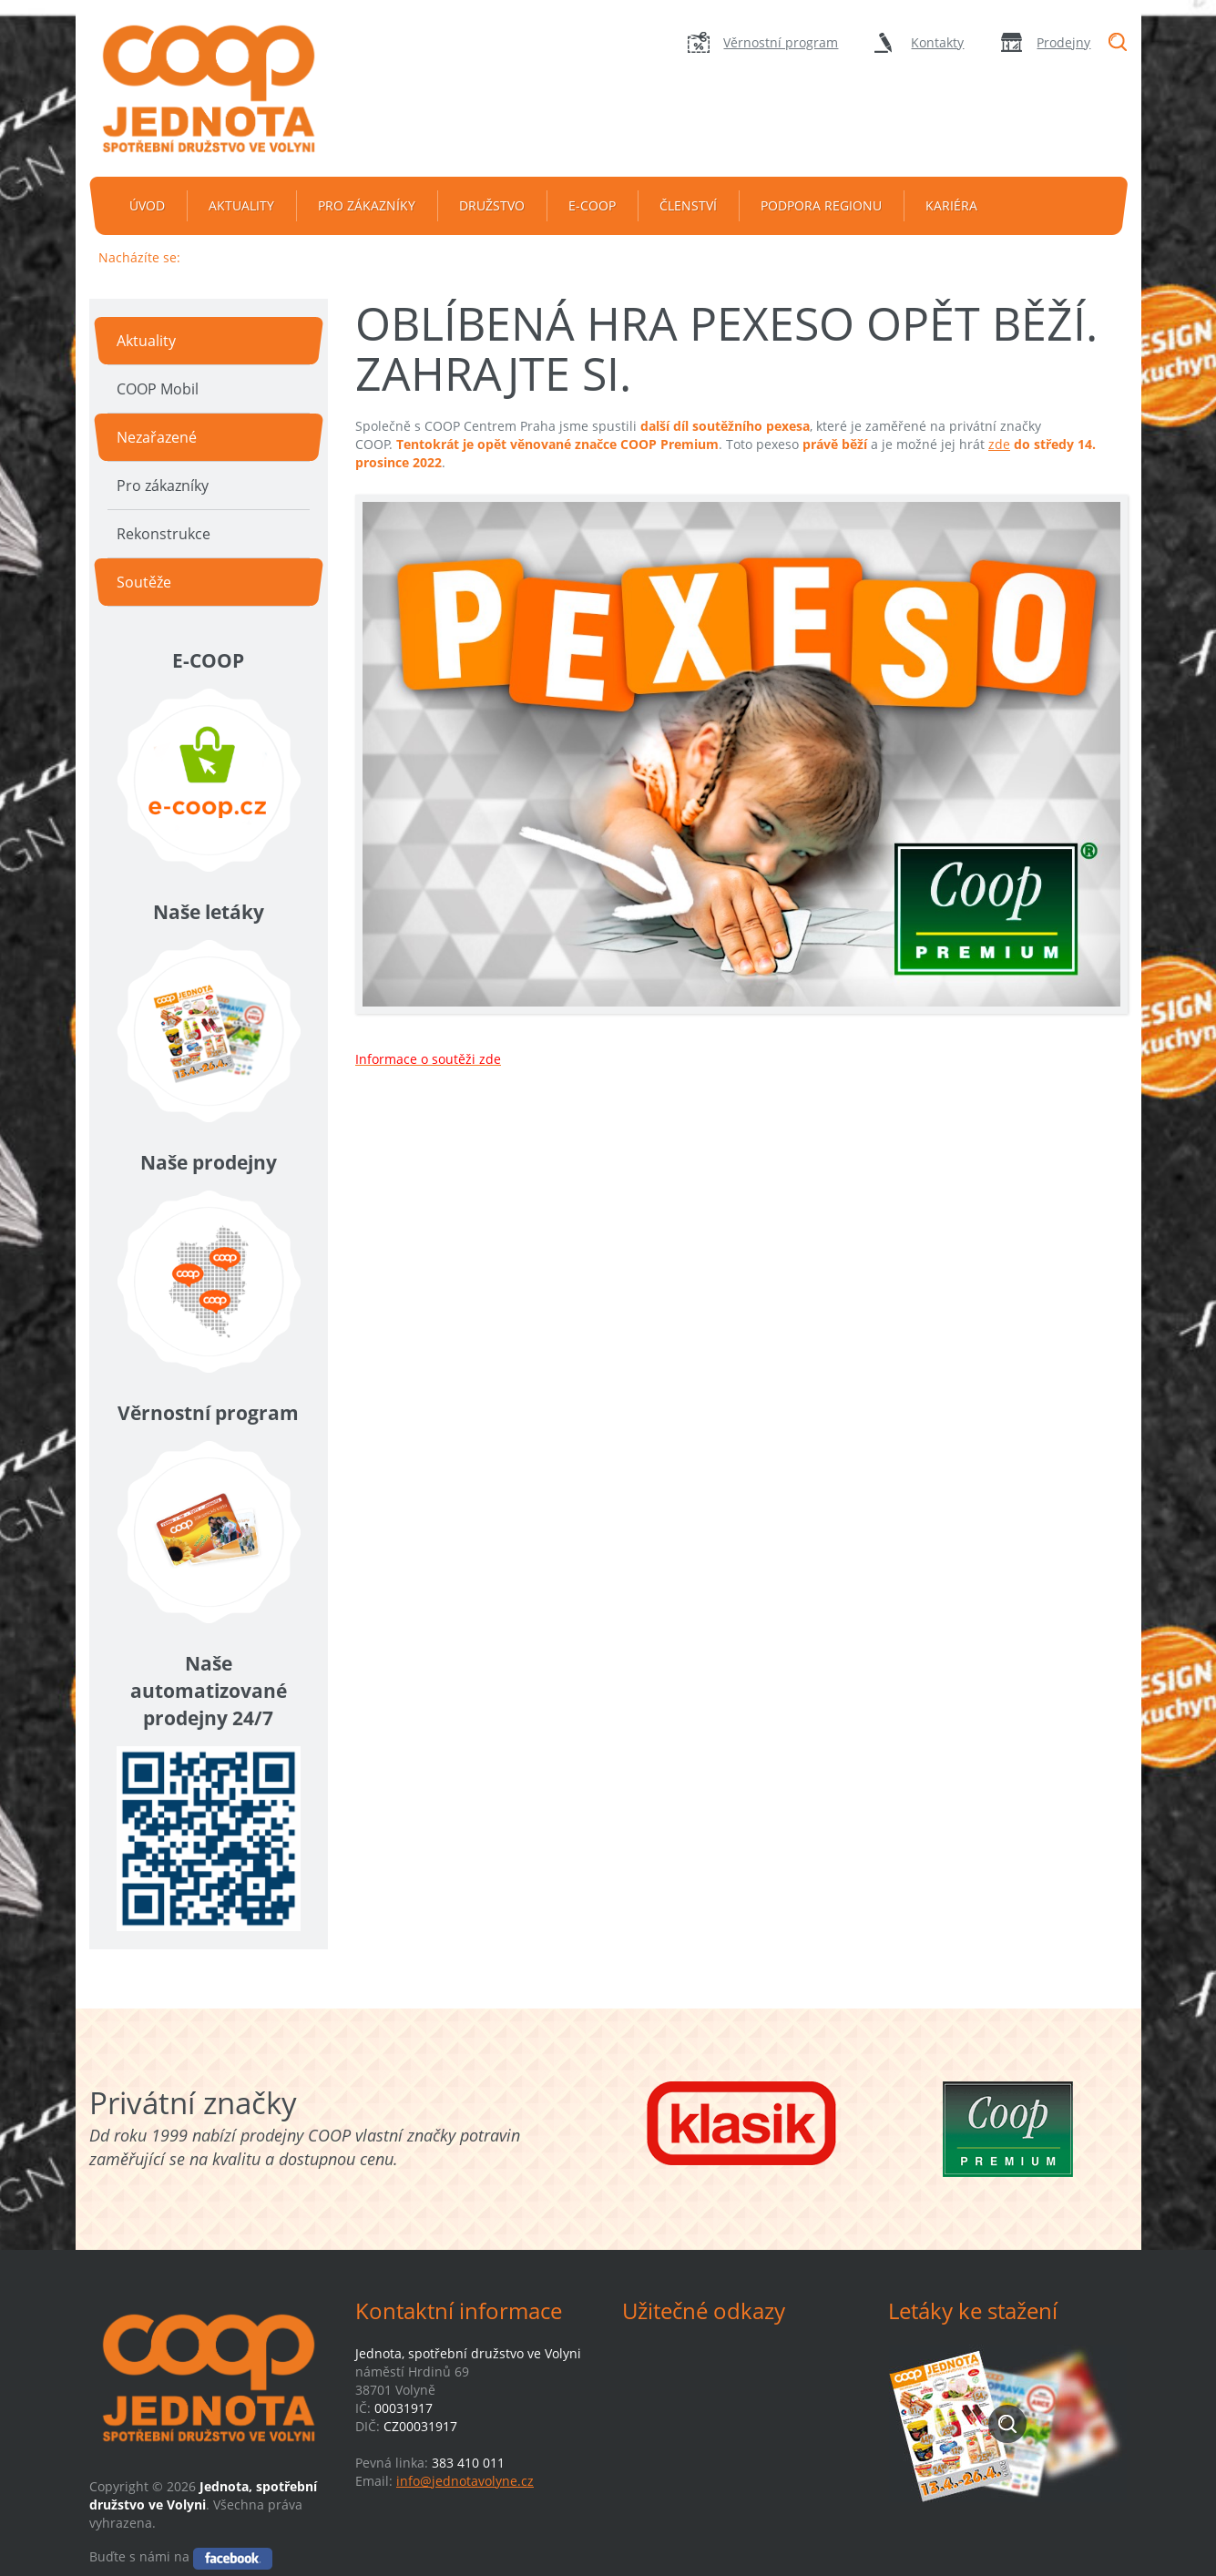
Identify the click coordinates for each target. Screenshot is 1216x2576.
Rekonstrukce (163, 534)
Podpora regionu (821, 205)
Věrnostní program (780, 42)
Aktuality (241, 205)
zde (999, 444)
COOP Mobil (158, 389)
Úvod (147, 205)
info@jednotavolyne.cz (465, 2480)
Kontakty (937, 42)
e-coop (592, 205)
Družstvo (492, 205)
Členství (688, 205)
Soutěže (144, 582)
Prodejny (1063, 42)
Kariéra (951, 205)
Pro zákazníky (366, 205)
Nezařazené (157, 437)
